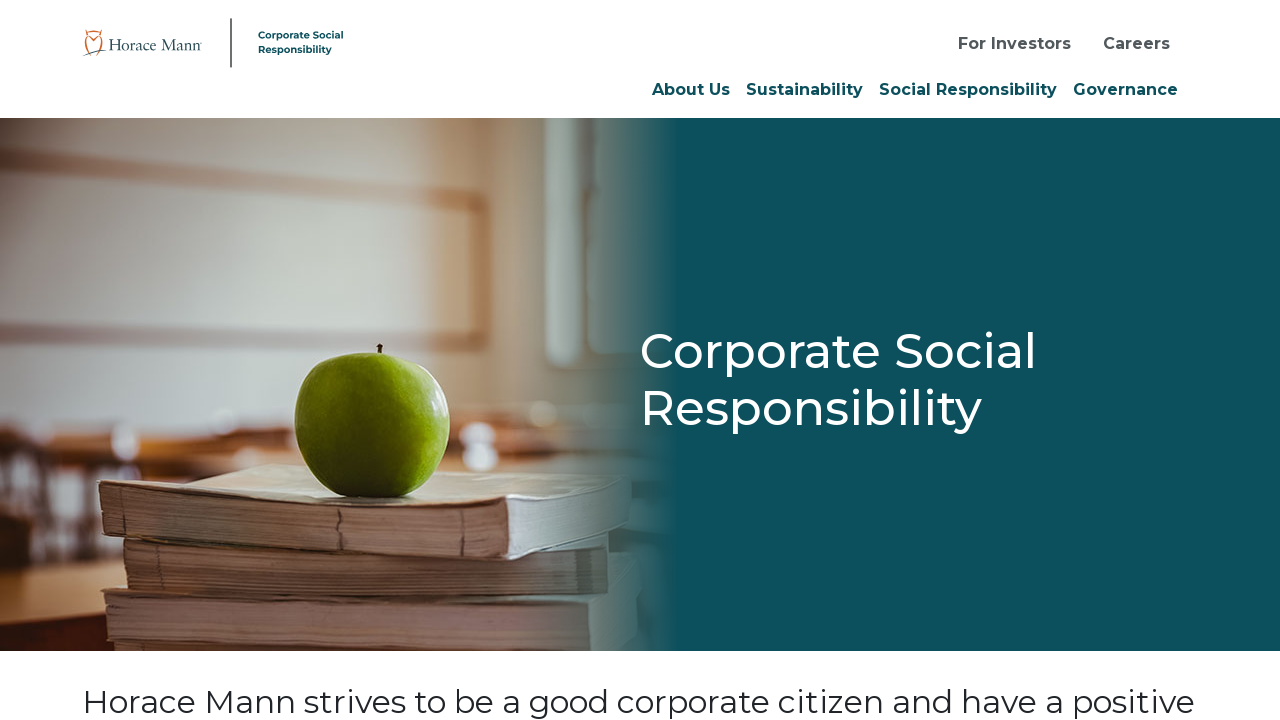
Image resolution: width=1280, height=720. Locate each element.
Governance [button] (1125, 89)
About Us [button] (691, 89)
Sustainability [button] (804, 89)
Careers (1136, 43)
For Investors (1014, 43)
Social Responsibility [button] (968, 89)
